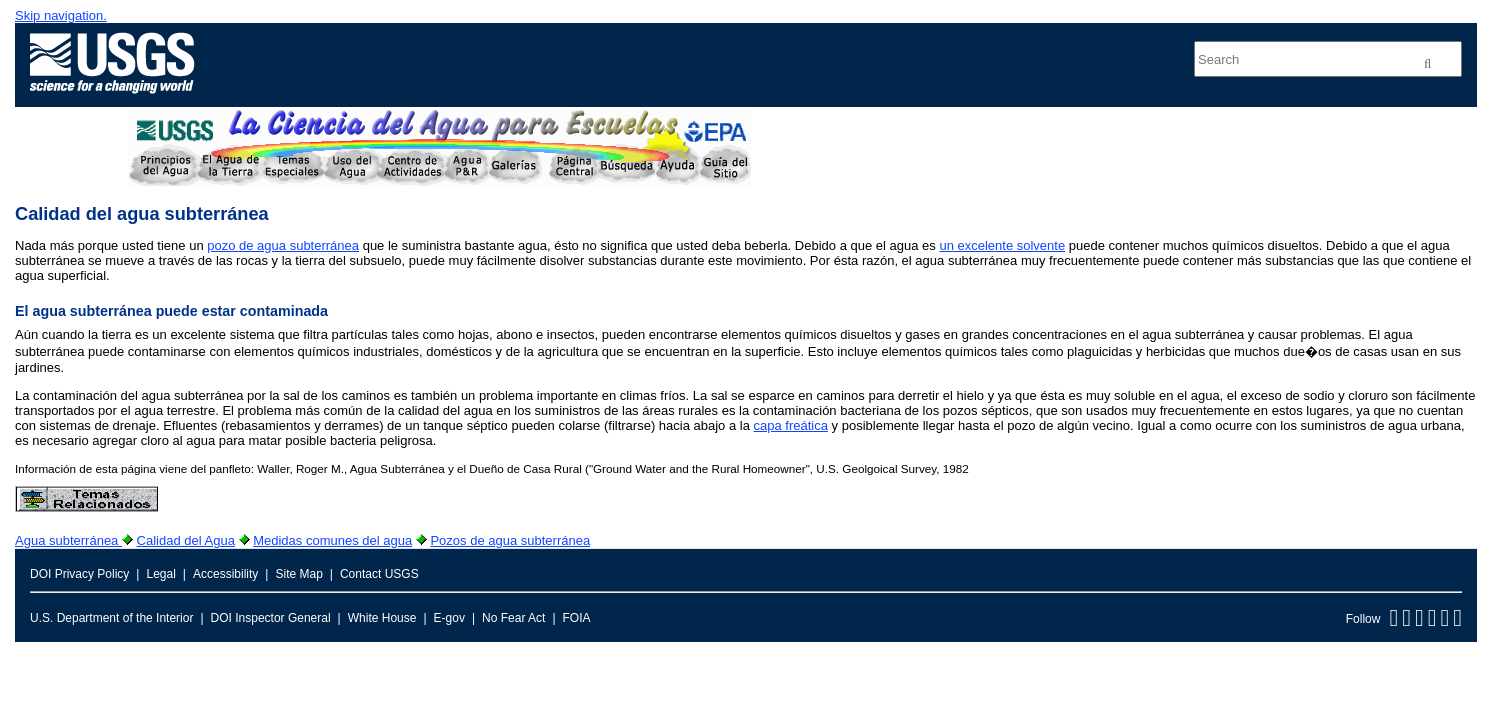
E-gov (449, 618)
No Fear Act (513, 618)
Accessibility (225, 574)
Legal (160, 574)
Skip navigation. (61, 15)
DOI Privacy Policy (79, 574)
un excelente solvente (1002, 245)
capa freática (791, 425)
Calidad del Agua (186, 540)
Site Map (298, 574)
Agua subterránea (68, 540)
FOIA (577, 618)
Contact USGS (379, 574)
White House (382, 618)
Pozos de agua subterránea (510, 540)
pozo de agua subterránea (283, 245)
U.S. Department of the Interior (111, 618)
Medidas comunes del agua (332, 540)
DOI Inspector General (271, 618)
